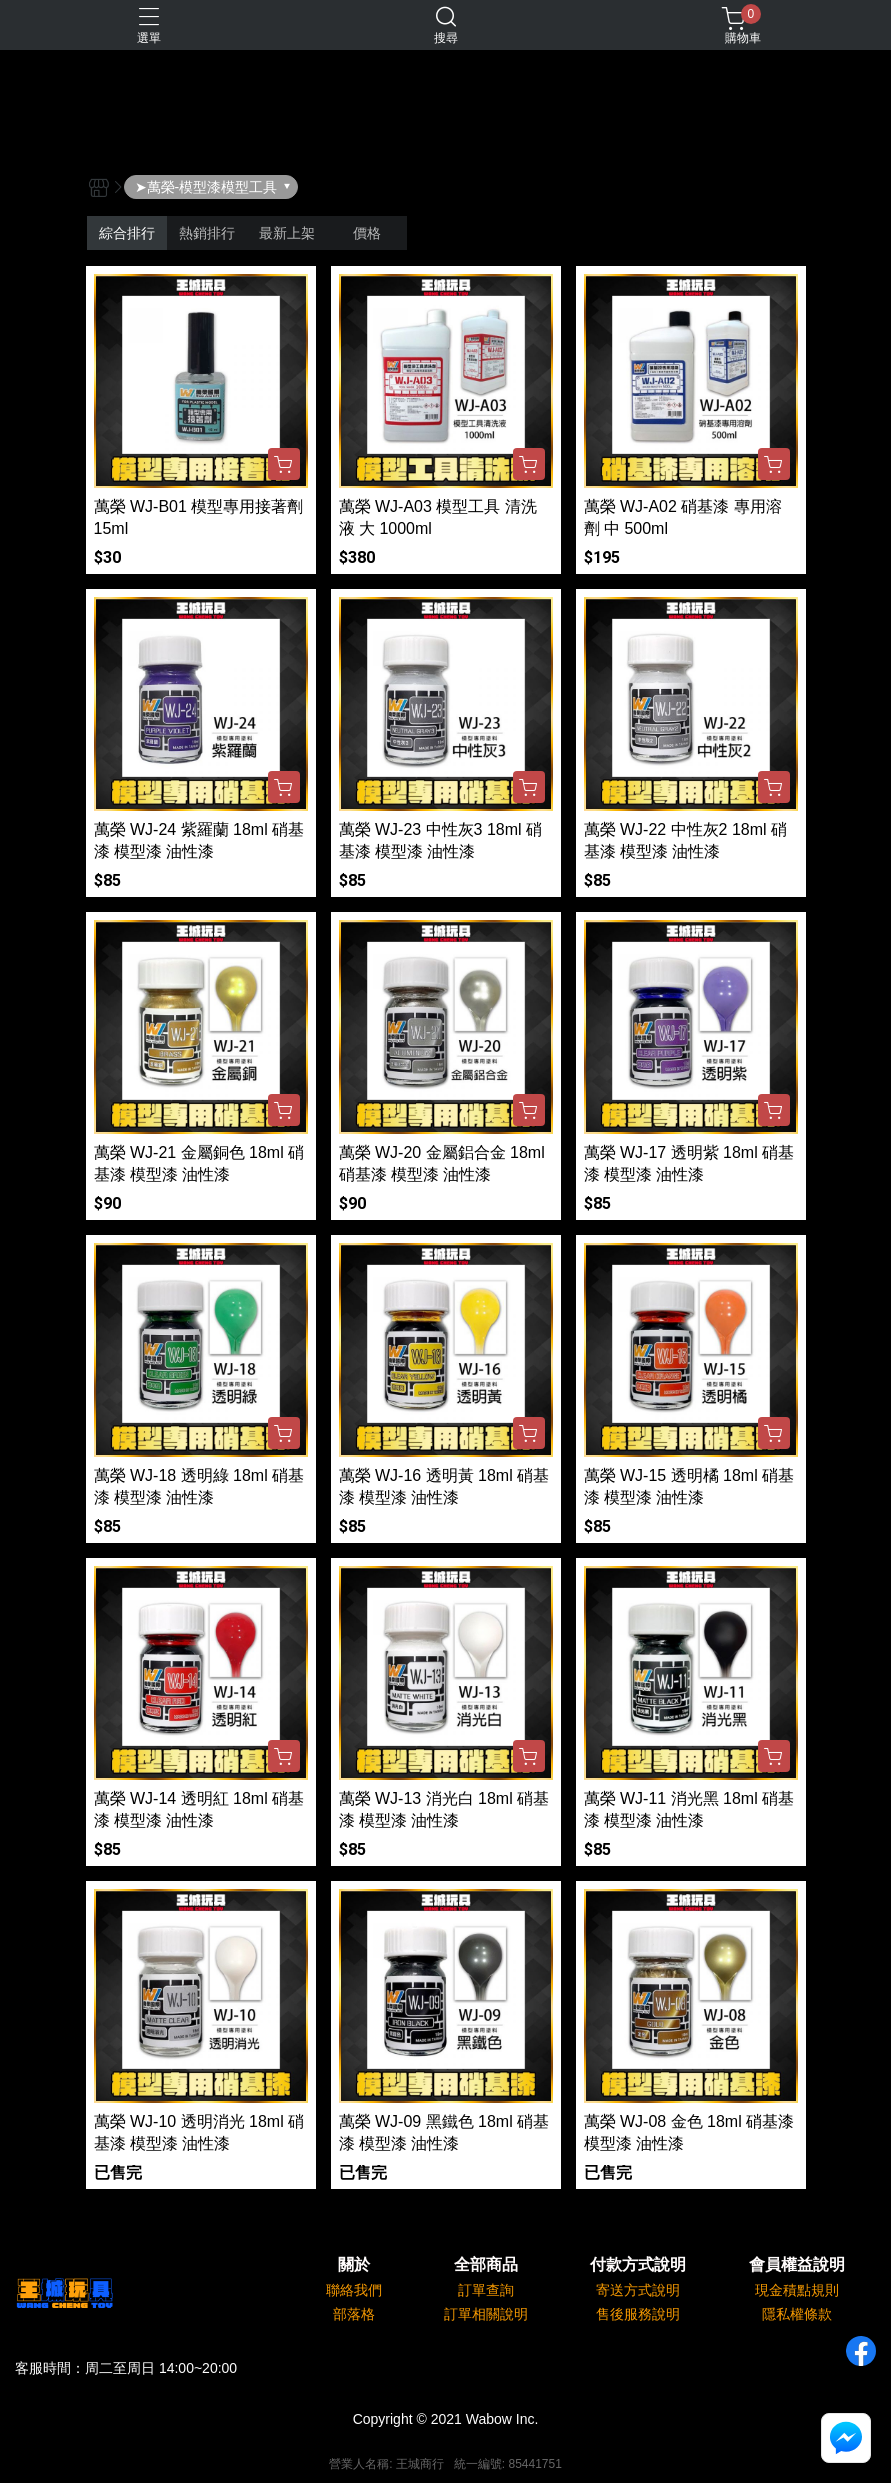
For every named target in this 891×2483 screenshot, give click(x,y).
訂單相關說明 (486, 2314)
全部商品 (486, 2265)
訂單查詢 (486, 2290)
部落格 (354, 2314)
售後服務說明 (638, 2314)
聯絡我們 (354, 2290)
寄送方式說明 (638, 2290)
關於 (354, 2265)
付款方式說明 (638, 2265)
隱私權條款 (797, 2314)
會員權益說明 (797, 2265)
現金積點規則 (797, 2290)
